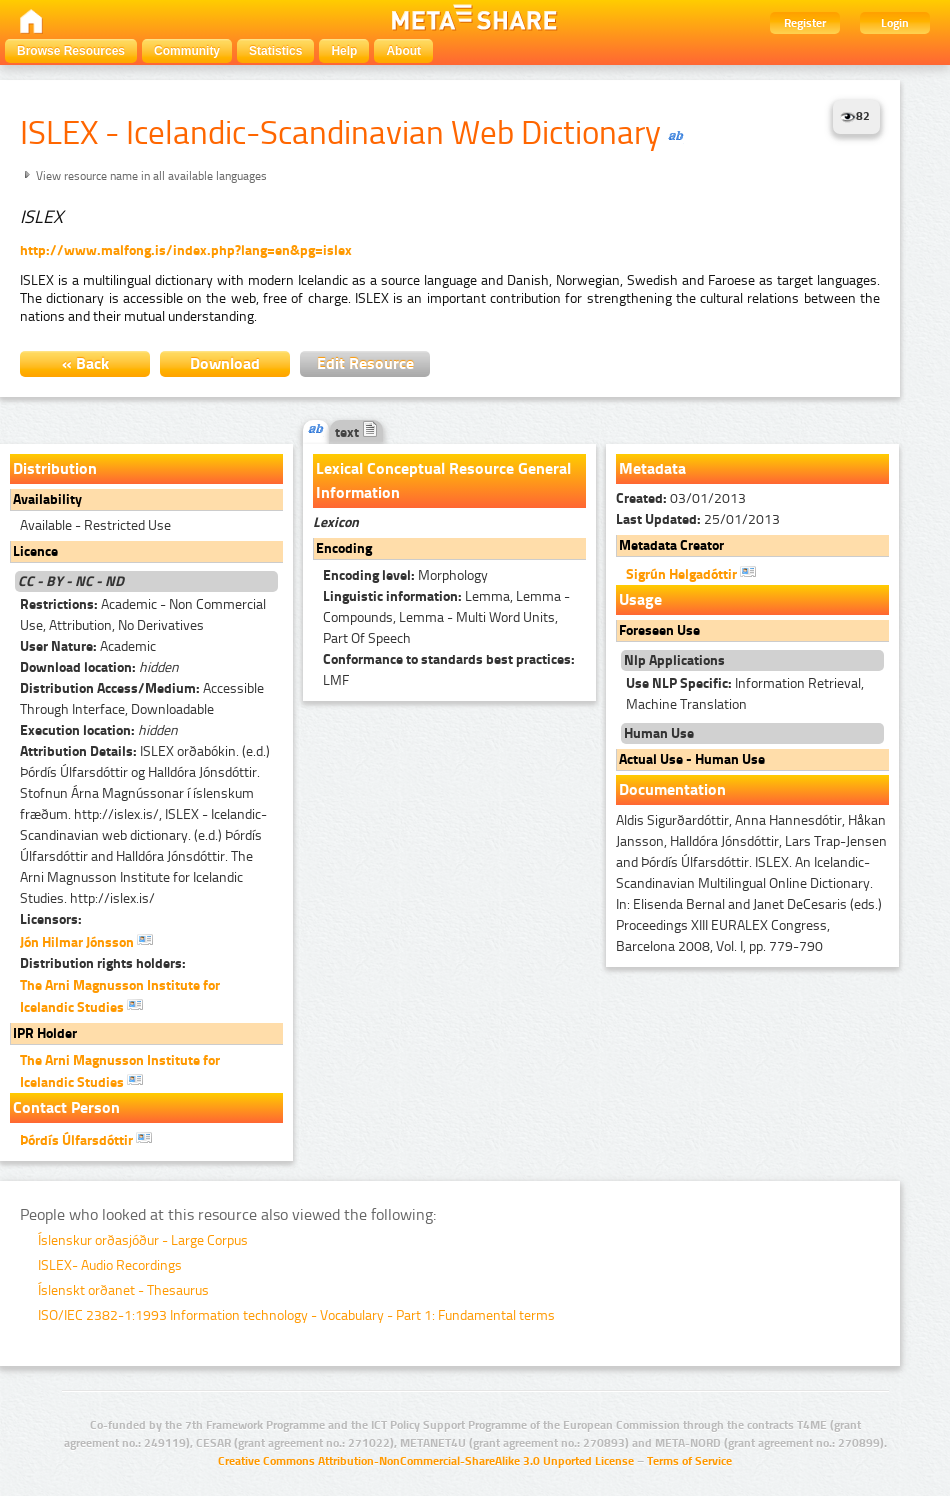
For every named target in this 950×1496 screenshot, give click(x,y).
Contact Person (66, 1107)
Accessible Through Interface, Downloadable (142, 699)
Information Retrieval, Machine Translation (745, 694)
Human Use (659, 733)
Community (187, 51)
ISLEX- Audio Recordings (110, 1265)
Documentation (672, 789)
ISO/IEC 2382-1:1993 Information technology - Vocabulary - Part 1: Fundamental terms (296, 1315)
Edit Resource (365, 363)
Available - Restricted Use (95, 525)
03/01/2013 (681, 498)
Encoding (344, 548)
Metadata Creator (671, 545)
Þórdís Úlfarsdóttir (86, 1139)
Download (225, 363)
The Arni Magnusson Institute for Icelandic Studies (120, 996)
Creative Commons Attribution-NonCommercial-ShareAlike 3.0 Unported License (426, 1461)
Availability (47, 499)
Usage (640, 599)
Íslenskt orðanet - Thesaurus (123, 1290)
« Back (85, 363)
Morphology (405, 575)
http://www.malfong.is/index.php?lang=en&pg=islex (186, 250)
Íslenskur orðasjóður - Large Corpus (143, 1240)
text (356, 432)
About (403, 51)
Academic (88, 646)
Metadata (652, 468)
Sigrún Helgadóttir (691, 573)
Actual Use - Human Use (692, 759)
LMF (449, 670)
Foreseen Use (659, 630)
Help (344, 51)
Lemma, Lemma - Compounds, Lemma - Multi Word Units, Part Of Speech (446, 617)
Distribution (55, 468)
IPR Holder (45, 1033)
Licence (35, 551)
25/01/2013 (698, 519)
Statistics (275, 51)
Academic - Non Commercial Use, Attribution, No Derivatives (143, 615)
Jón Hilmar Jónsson (86, 941)
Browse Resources (71, 51)
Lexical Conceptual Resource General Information (443, 480)
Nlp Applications (674, 660)
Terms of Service (689, 1461)
